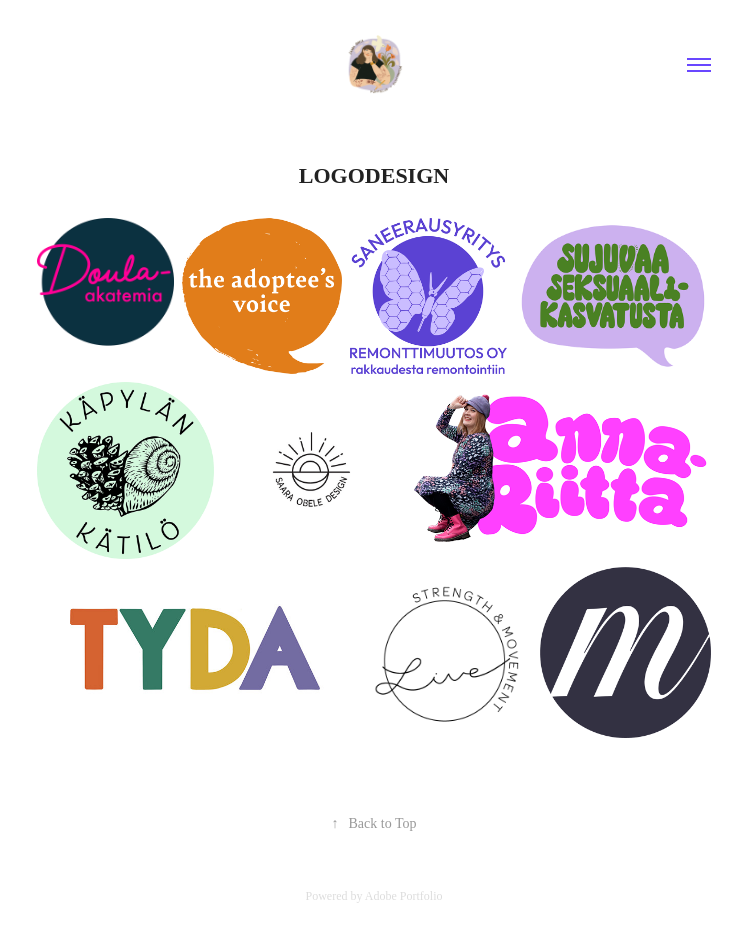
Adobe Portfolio (404, 896)
